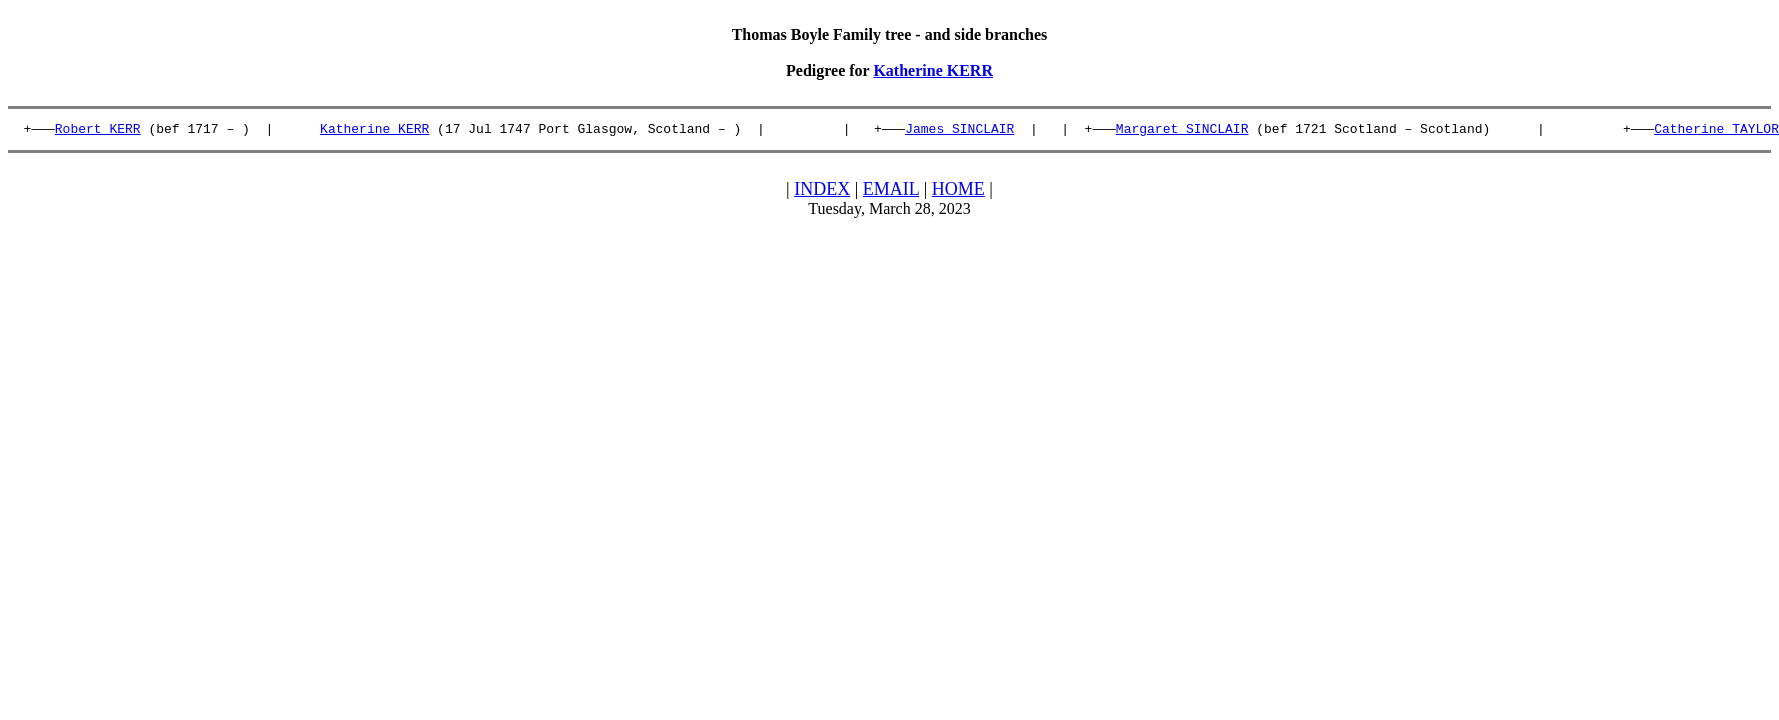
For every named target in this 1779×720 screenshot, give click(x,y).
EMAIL (891, 192)
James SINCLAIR (959, 131)
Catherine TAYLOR (1716, 131)
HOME (958, 192)
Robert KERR (98, 131)
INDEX (822, 192)
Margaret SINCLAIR (1182, 131)
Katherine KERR (933, 70)
